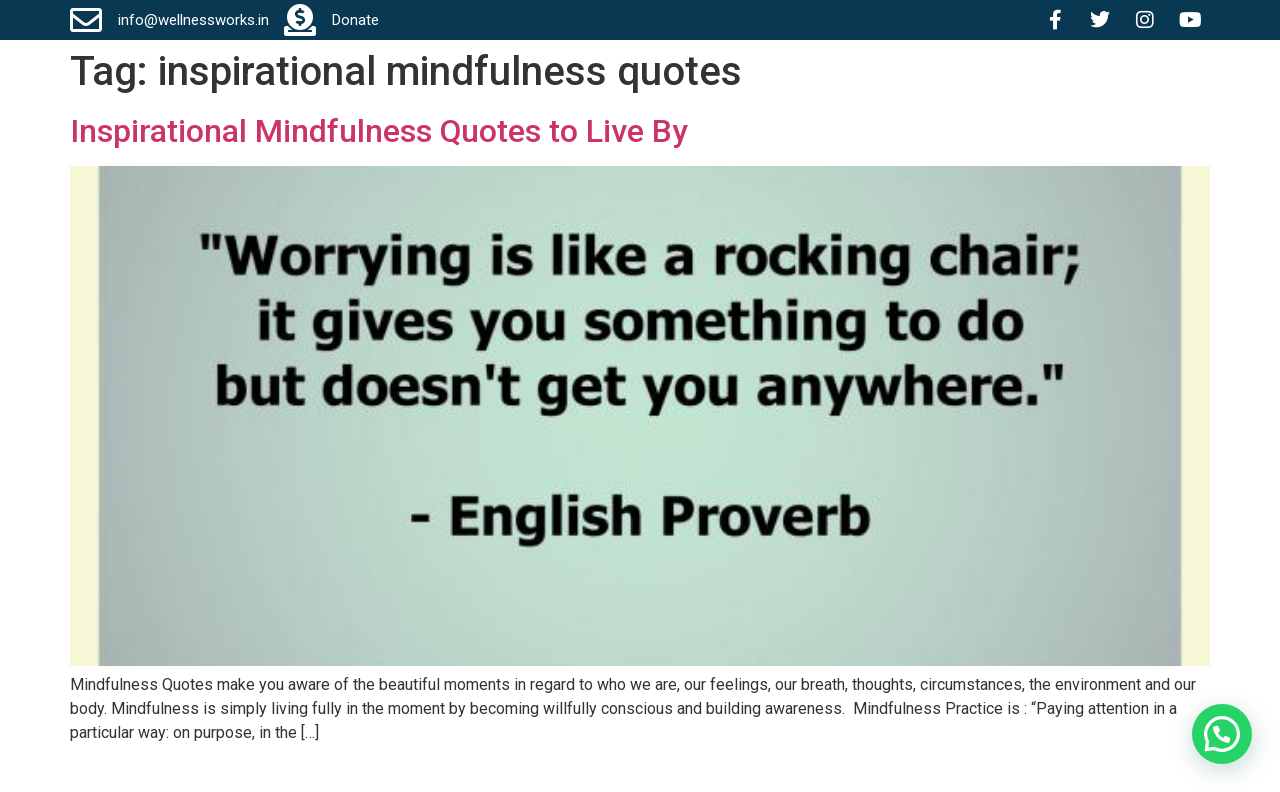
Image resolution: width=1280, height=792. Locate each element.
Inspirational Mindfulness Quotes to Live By (379, 131)
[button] (1221, 733)
